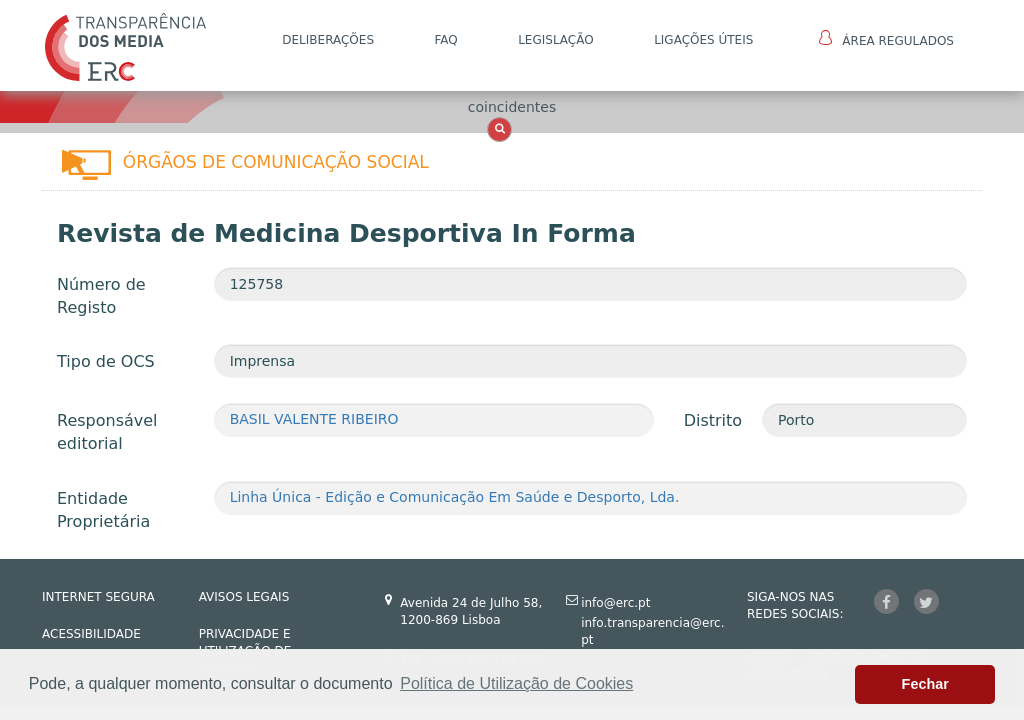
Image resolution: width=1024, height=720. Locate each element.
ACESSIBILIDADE (91, 634)
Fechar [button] (925, 684)
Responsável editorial (107, 432)
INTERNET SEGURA (98, 597)
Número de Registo (101, 296)
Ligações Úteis (703, 40)
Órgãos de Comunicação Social (276, 162)
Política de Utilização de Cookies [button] (516, 683)
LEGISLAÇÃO (556, 40)
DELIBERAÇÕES (328, 40)
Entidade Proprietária (103, 510)
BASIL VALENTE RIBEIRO (314, 419)
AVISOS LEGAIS (244, 597)
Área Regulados (886, 39)
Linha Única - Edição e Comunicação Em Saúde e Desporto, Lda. (455, 497)
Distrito (713, 420)
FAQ (445, 40)
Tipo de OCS (106, 361)
